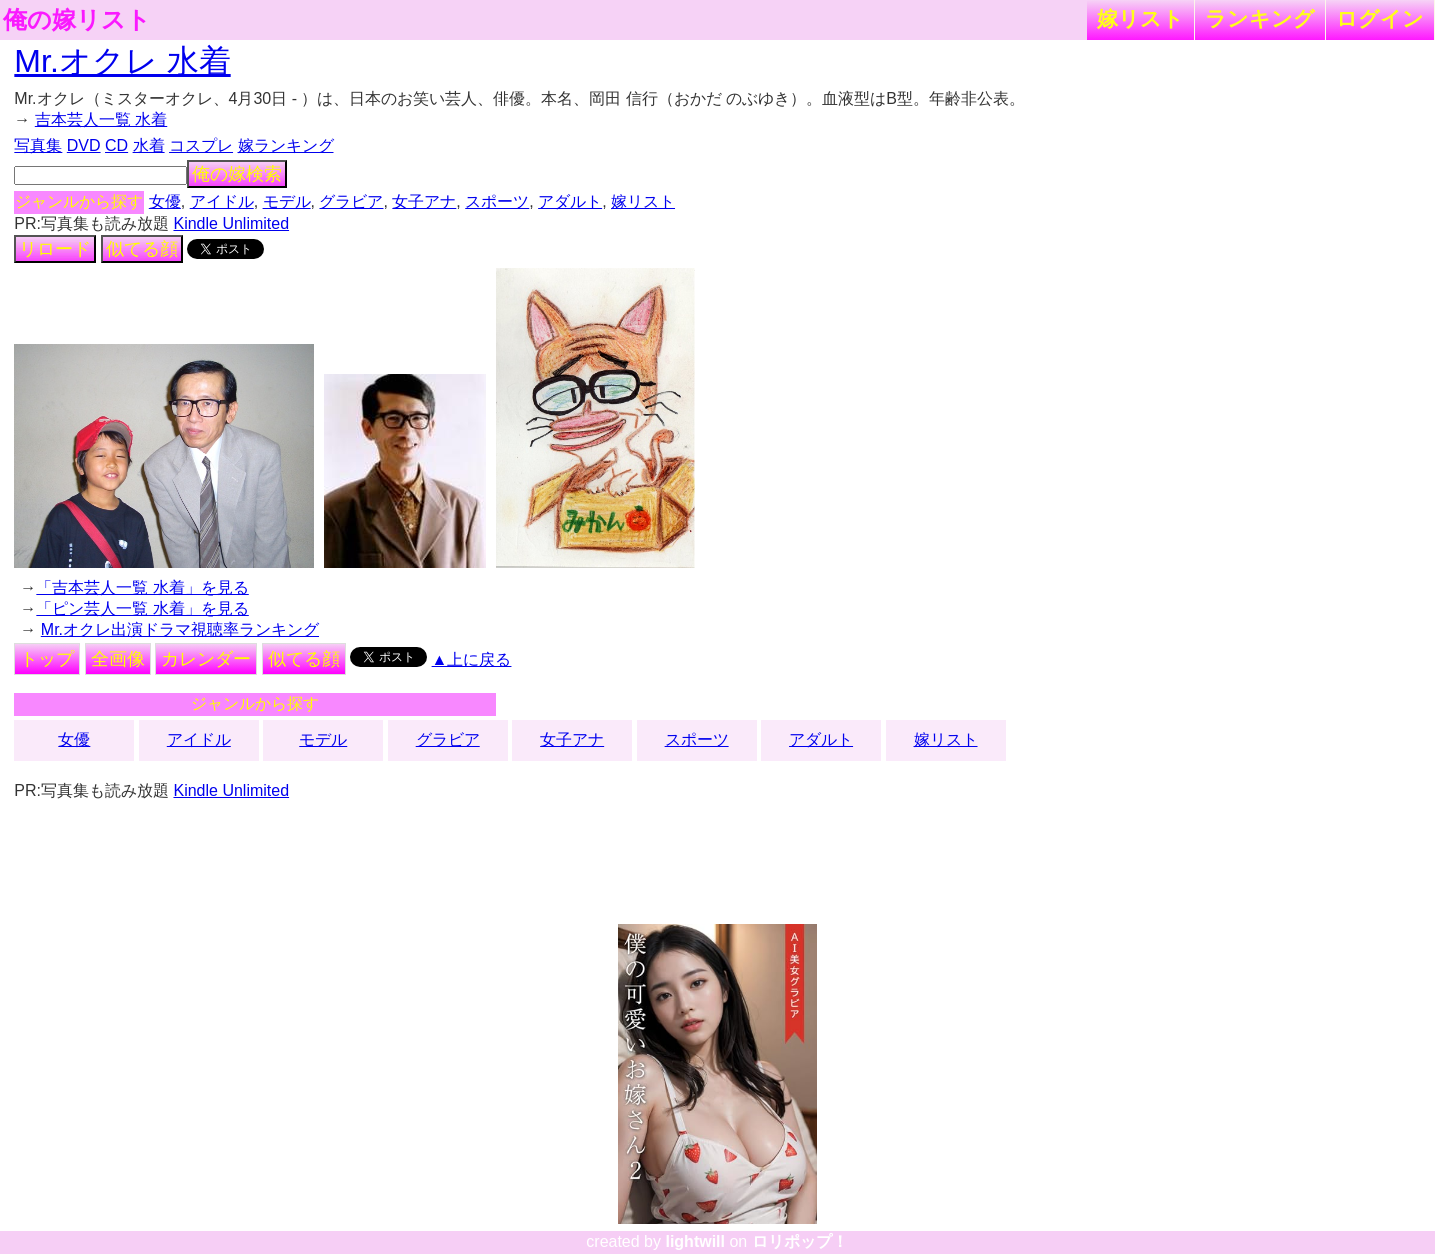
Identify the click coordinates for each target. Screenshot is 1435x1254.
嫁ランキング (286, 145)
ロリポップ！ (800, 1241)
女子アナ (424, 201)
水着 (149, 145)
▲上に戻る (472, 659)
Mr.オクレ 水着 (122, 61)
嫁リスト (1140, 18)
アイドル (222, 201)
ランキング (1260, 18)
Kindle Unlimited (231, 223)
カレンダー (206, 659)
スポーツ (497, 201)
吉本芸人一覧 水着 (101, 119)
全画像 (118, 659)
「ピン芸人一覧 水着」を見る (142, 608)
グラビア (351, 201)
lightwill (695, 1241)
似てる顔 (142, 249)
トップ (47, 659)
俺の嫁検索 (237, 174)
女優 (165, 201)
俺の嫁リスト (77, 20)
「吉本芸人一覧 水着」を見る (142, 587)
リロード (55, 249)
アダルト (570, 201)
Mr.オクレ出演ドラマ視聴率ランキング (180, 629)
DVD (84, 145)
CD (116, 145)
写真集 (38, 145)
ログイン (1380, 18)
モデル (287, 201)
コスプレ (201, 145)
